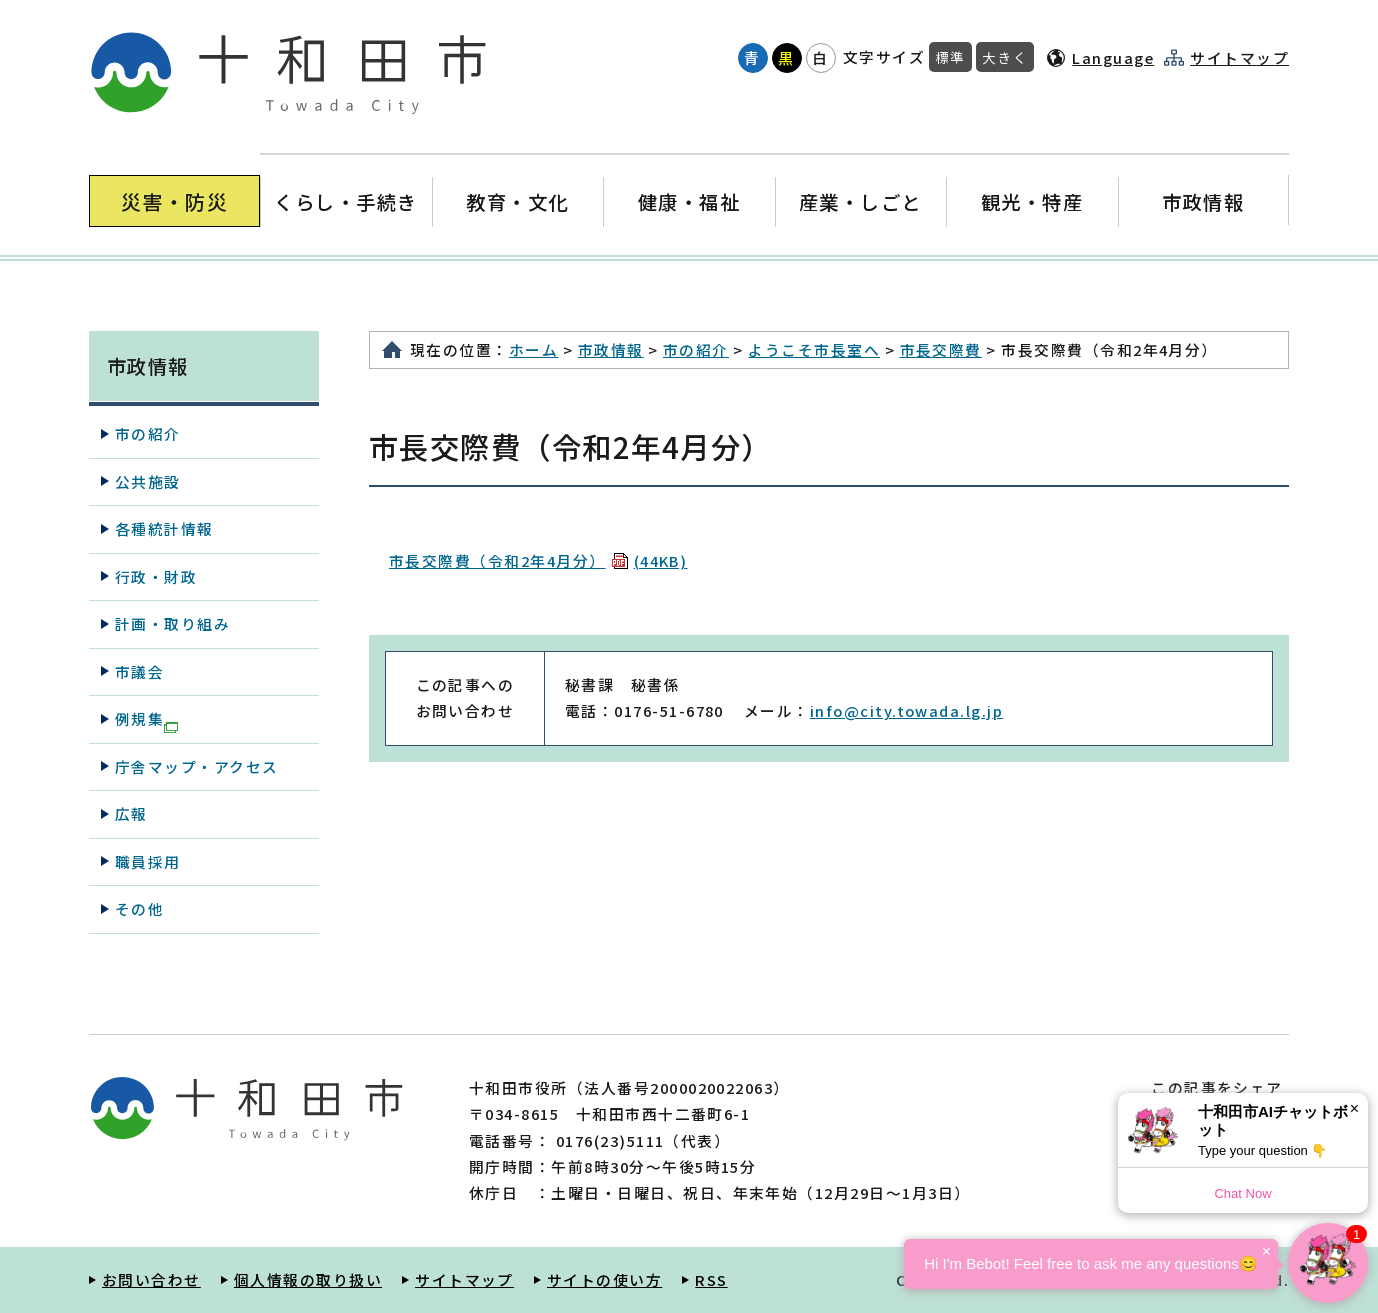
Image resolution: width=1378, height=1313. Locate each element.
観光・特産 (1031, 201)
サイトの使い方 (604, 1279)
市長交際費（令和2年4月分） (538, 560)
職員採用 (148, 861)
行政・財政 (156, 576)
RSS (711, 1279)
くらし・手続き (346, 201)
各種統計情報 (164, 528)
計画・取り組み (172, 623)
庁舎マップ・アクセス (197, 766)
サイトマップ (1239, 58)
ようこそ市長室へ (814, 349)
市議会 (139, 671)
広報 (131, 813)
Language (1113, 57)
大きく (1005, 57)
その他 (139, 908)
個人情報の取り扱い (308, 1279)
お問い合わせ (151, 1279)
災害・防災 (174, 201)
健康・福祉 (688, 201)
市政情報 (1203, 201)
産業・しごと (860, 201)
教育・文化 (517, 201)
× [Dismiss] (1354, 1108)
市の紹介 (696, 349)
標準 (950, 57)
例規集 (146, 720)
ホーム (533, 349)
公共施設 (148, 481)
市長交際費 (941, 349)
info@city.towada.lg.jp (906, 710)
